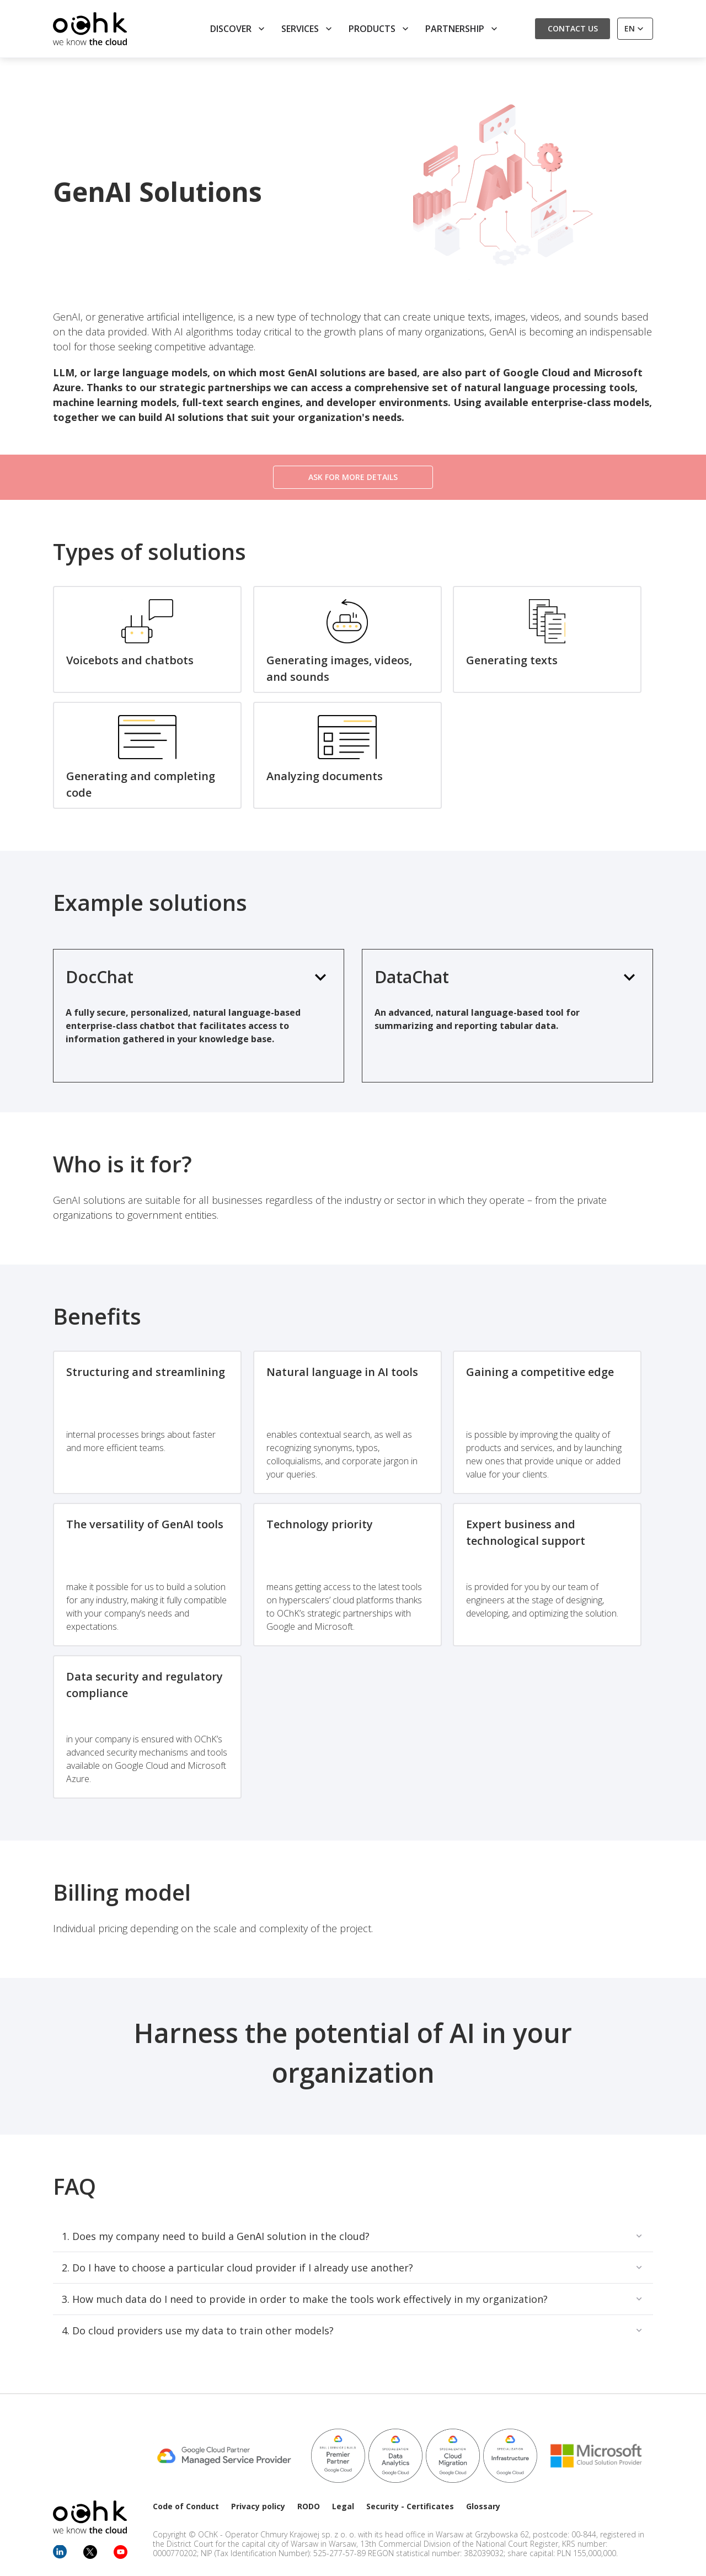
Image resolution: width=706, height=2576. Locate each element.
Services (307, 29)
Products (380, 29)
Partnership (462, 29)
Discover (238, 29)
